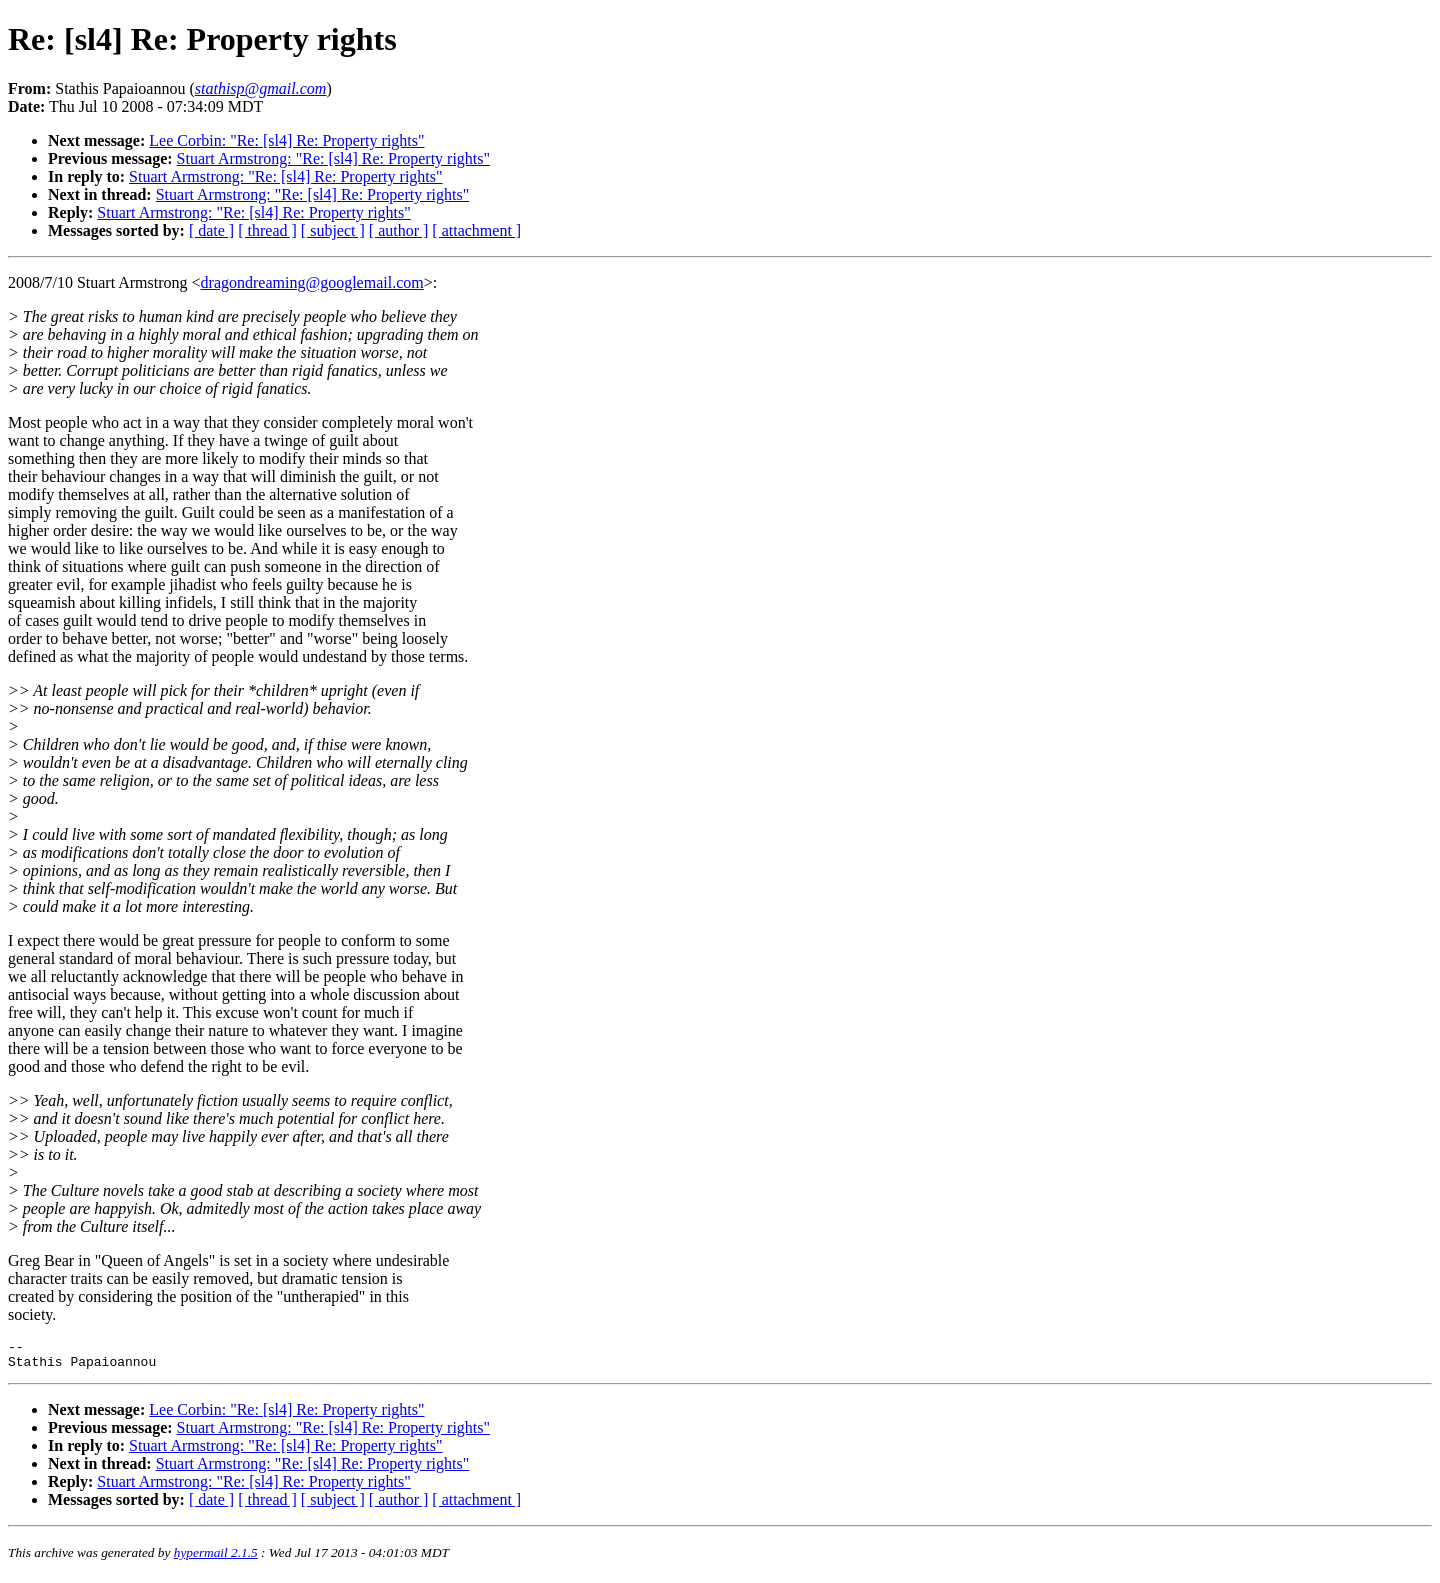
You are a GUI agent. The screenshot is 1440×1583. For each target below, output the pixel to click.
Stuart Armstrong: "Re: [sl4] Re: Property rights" (333, 158)
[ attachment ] (476, 230)
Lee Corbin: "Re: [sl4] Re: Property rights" (286, 140)
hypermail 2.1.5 (216, 1558)
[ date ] (211, 230)
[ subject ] (333, 230)
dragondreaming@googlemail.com (312, 282)
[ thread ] (267, 230)
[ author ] (399, 230)
